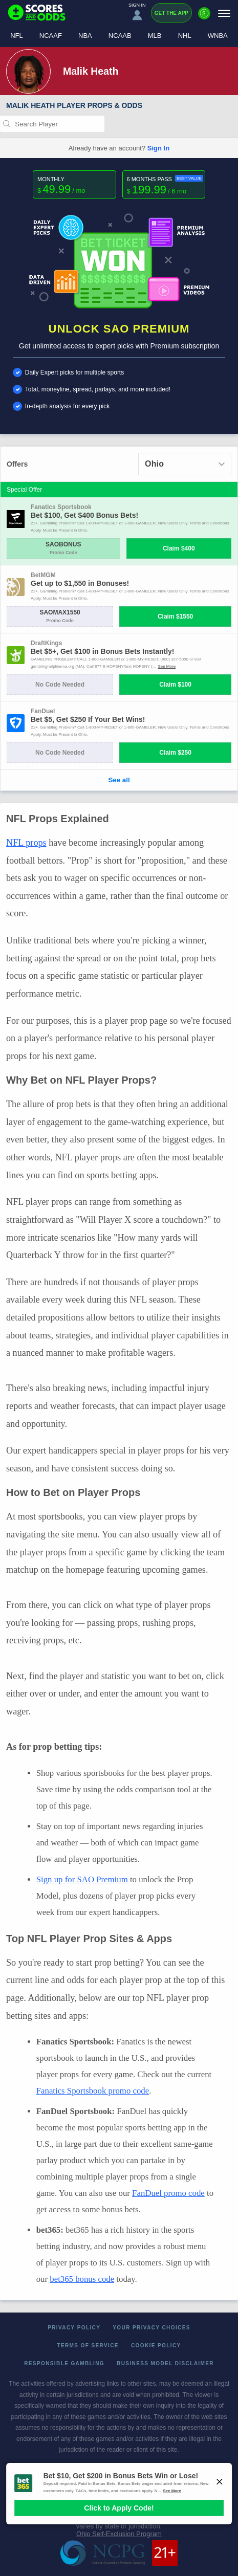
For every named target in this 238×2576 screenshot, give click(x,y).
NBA (85, 35)
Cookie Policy (156, 2345)
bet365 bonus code (82, 2279)
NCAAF (50, 35)
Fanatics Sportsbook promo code (92, 2091)
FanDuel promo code (168, 2193)
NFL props (26, 843)
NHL (184, 35)
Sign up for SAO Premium (82, 1879)
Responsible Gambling (64, 2363)
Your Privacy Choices (151, 2327)
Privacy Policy (74, 2327)
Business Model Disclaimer (165, 2363)
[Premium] (204, 17)
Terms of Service (88, 2345)
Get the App (171, 13)
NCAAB (120, 35)
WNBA (218, 35)
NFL (16, 35)
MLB (155, 35)
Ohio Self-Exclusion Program (119, 2534)
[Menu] (224, 13)
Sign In (158, 148)
